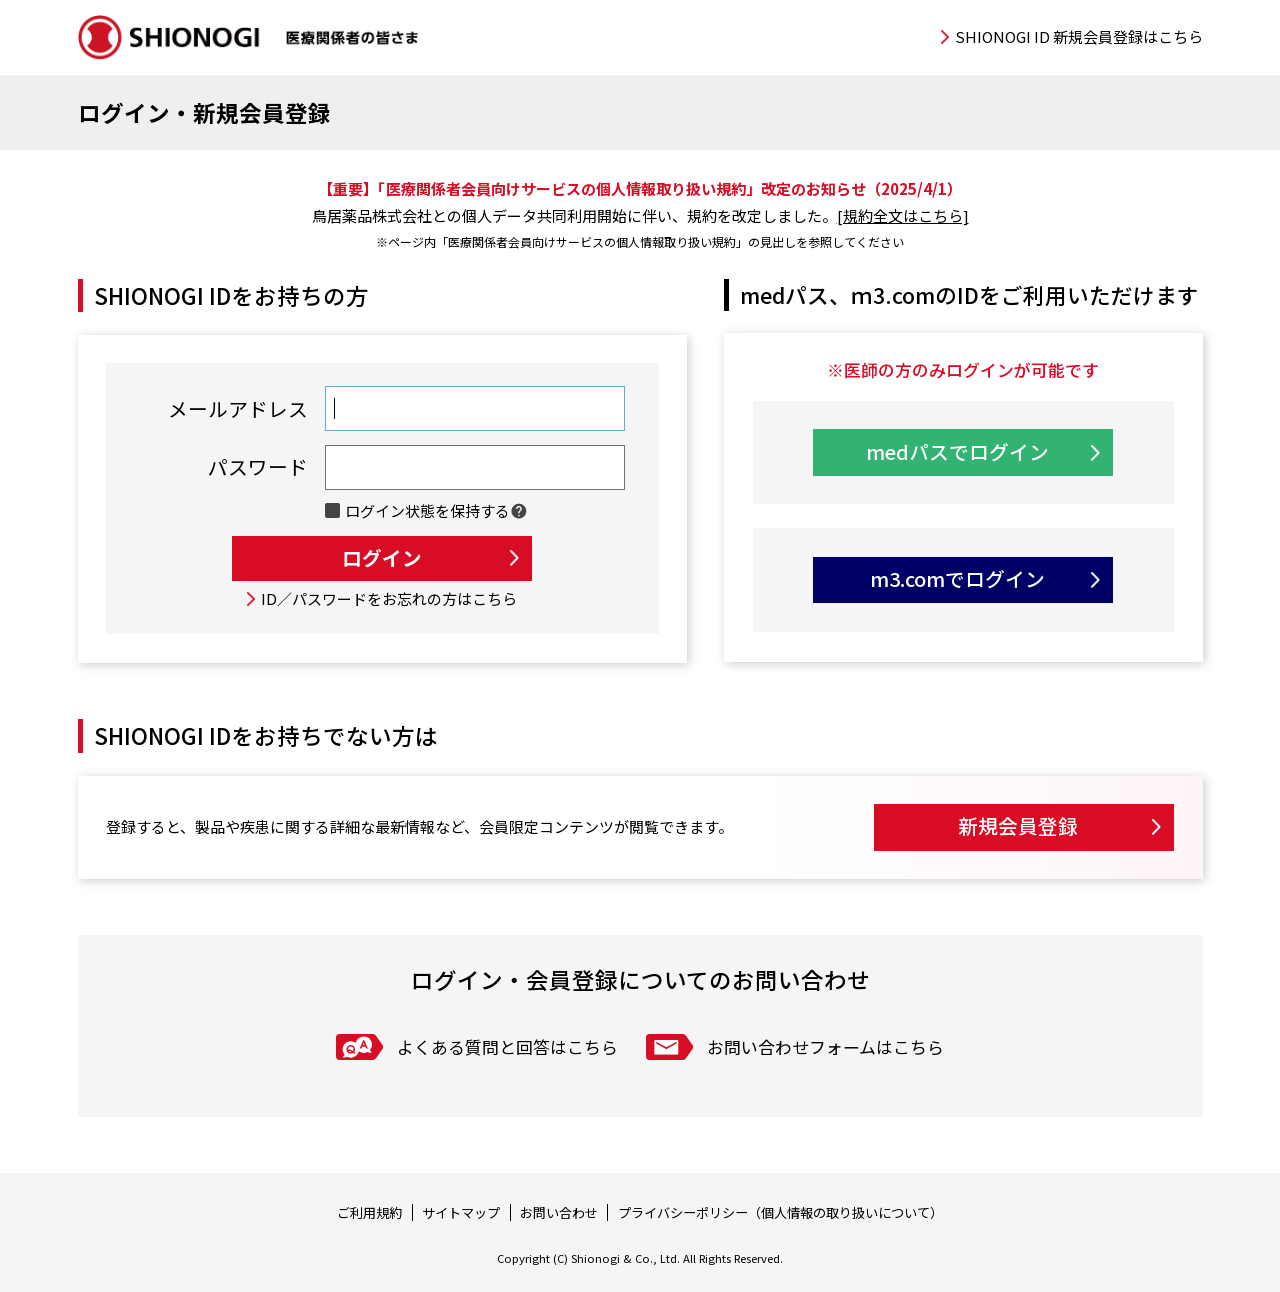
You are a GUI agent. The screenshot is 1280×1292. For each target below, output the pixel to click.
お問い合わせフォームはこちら (825, 1046)
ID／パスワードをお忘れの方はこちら (389, 598)
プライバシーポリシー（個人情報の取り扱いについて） (780, 1212)
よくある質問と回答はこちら (507, 1046)
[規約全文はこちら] (903, 215)
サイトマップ (461, 1212)
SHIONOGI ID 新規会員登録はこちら (1079, 36)
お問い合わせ (559, 1212)
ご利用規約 (369, 1212)
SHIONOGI (250, 37)
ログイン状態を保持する (427, 510)
